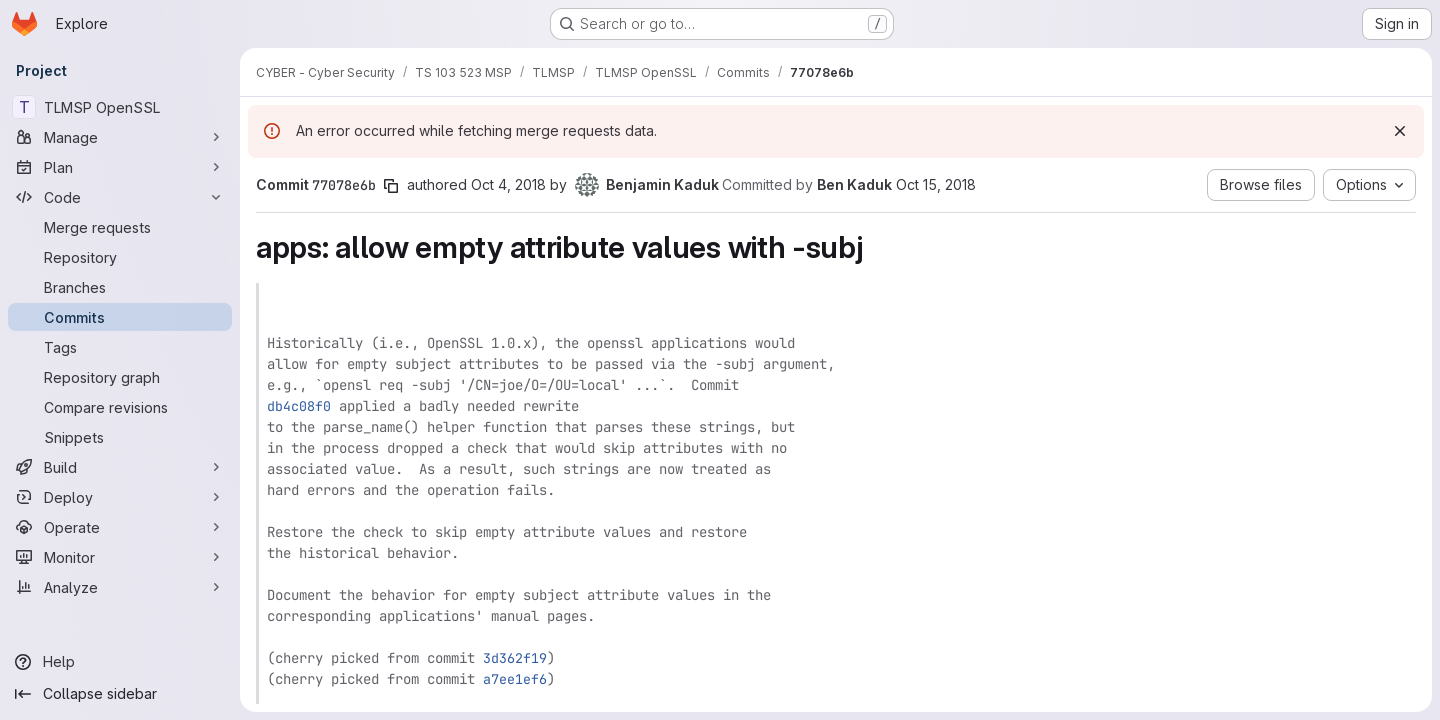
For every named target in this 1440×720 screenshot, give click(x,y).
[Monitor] (120, 557)
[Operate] (120, 527)
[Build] (120, 467)
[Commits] (120, 317)
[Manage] (120, 137)
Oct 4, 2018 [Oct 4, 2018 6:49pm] (508, 184)
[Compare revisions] (120, 407)
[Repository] (120, 257)
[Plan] (120, 167)
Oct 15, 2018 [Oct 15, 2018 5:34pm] (936, 184)
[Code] (120, 197)
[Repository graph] (120, 377)
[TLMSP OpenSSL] (120, 107)
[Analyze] (120, 587)
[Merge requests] (120, 227)
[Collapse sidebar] (120, 694)
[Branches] (120, 287)
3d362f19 (515, 658)
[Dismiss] (1400, 131)
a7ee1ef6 (515, 679)
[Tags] (120, 347)
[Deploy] (120, 497)
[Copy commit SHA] (391, 186)
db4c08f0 (299, 406)
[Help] (120, 662)
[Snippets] (120, 437)
